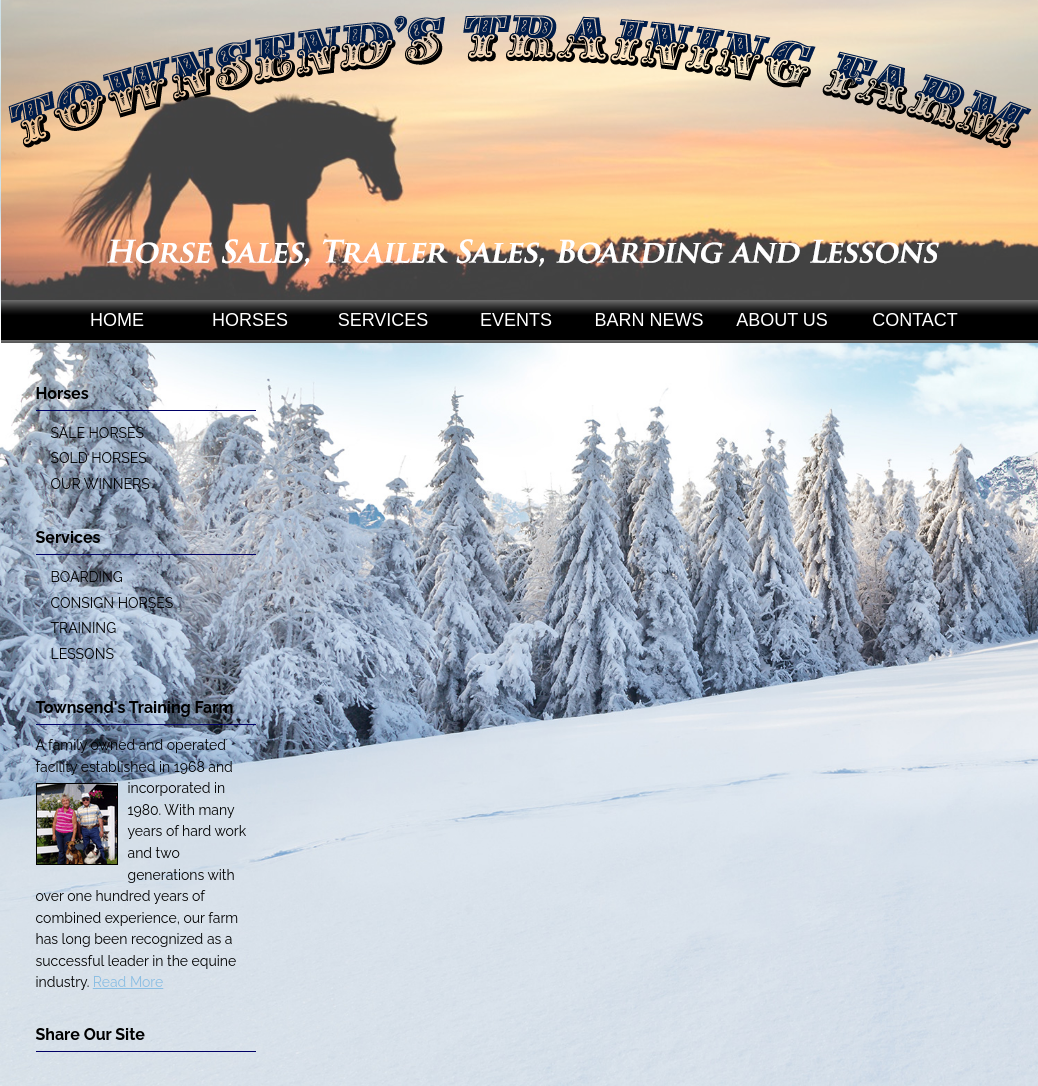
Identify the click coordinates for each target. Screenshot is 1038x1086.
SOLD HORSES (99, 458)
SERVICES (383, 320)
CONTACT (915, 320)
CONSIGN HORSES (112, 603)
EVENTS (516, 320)
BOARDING (87, 577)
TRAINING (84, 628)
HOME (117, 320)
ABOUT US (782, 320)
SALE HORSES (97, 433)
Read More (128, 982)
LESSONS (82, 654)
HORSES (250, 320)
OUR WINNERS (100, 484)
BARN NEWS (648, 320)
